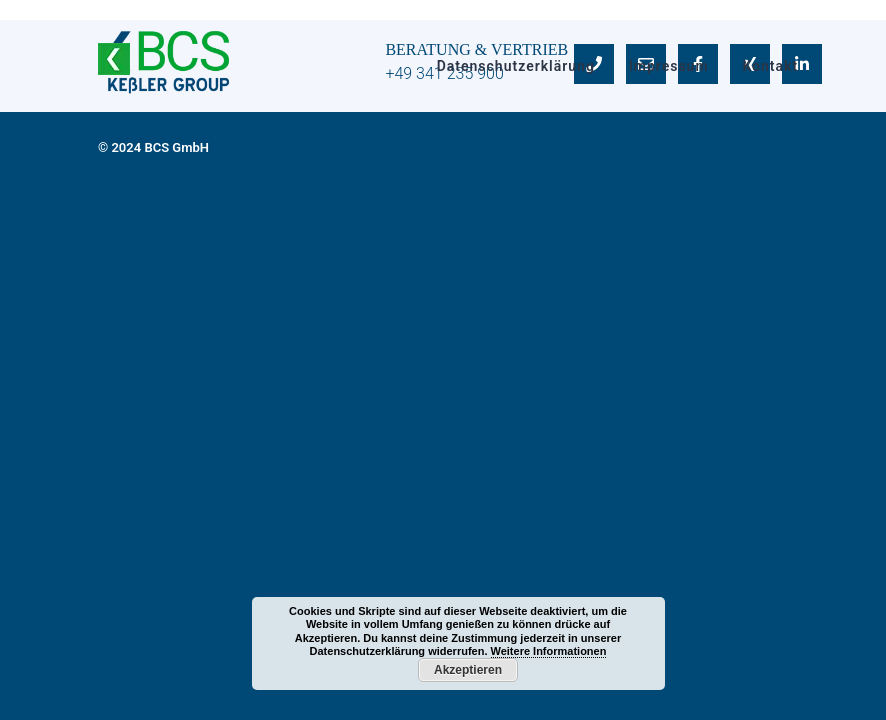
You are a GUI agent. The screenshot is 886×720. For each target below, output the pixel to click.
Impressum (669, 66)
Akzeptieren (468, 670)
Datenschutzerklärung (516, 66)
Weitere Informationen (549, 651)
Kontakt (770, 66)
